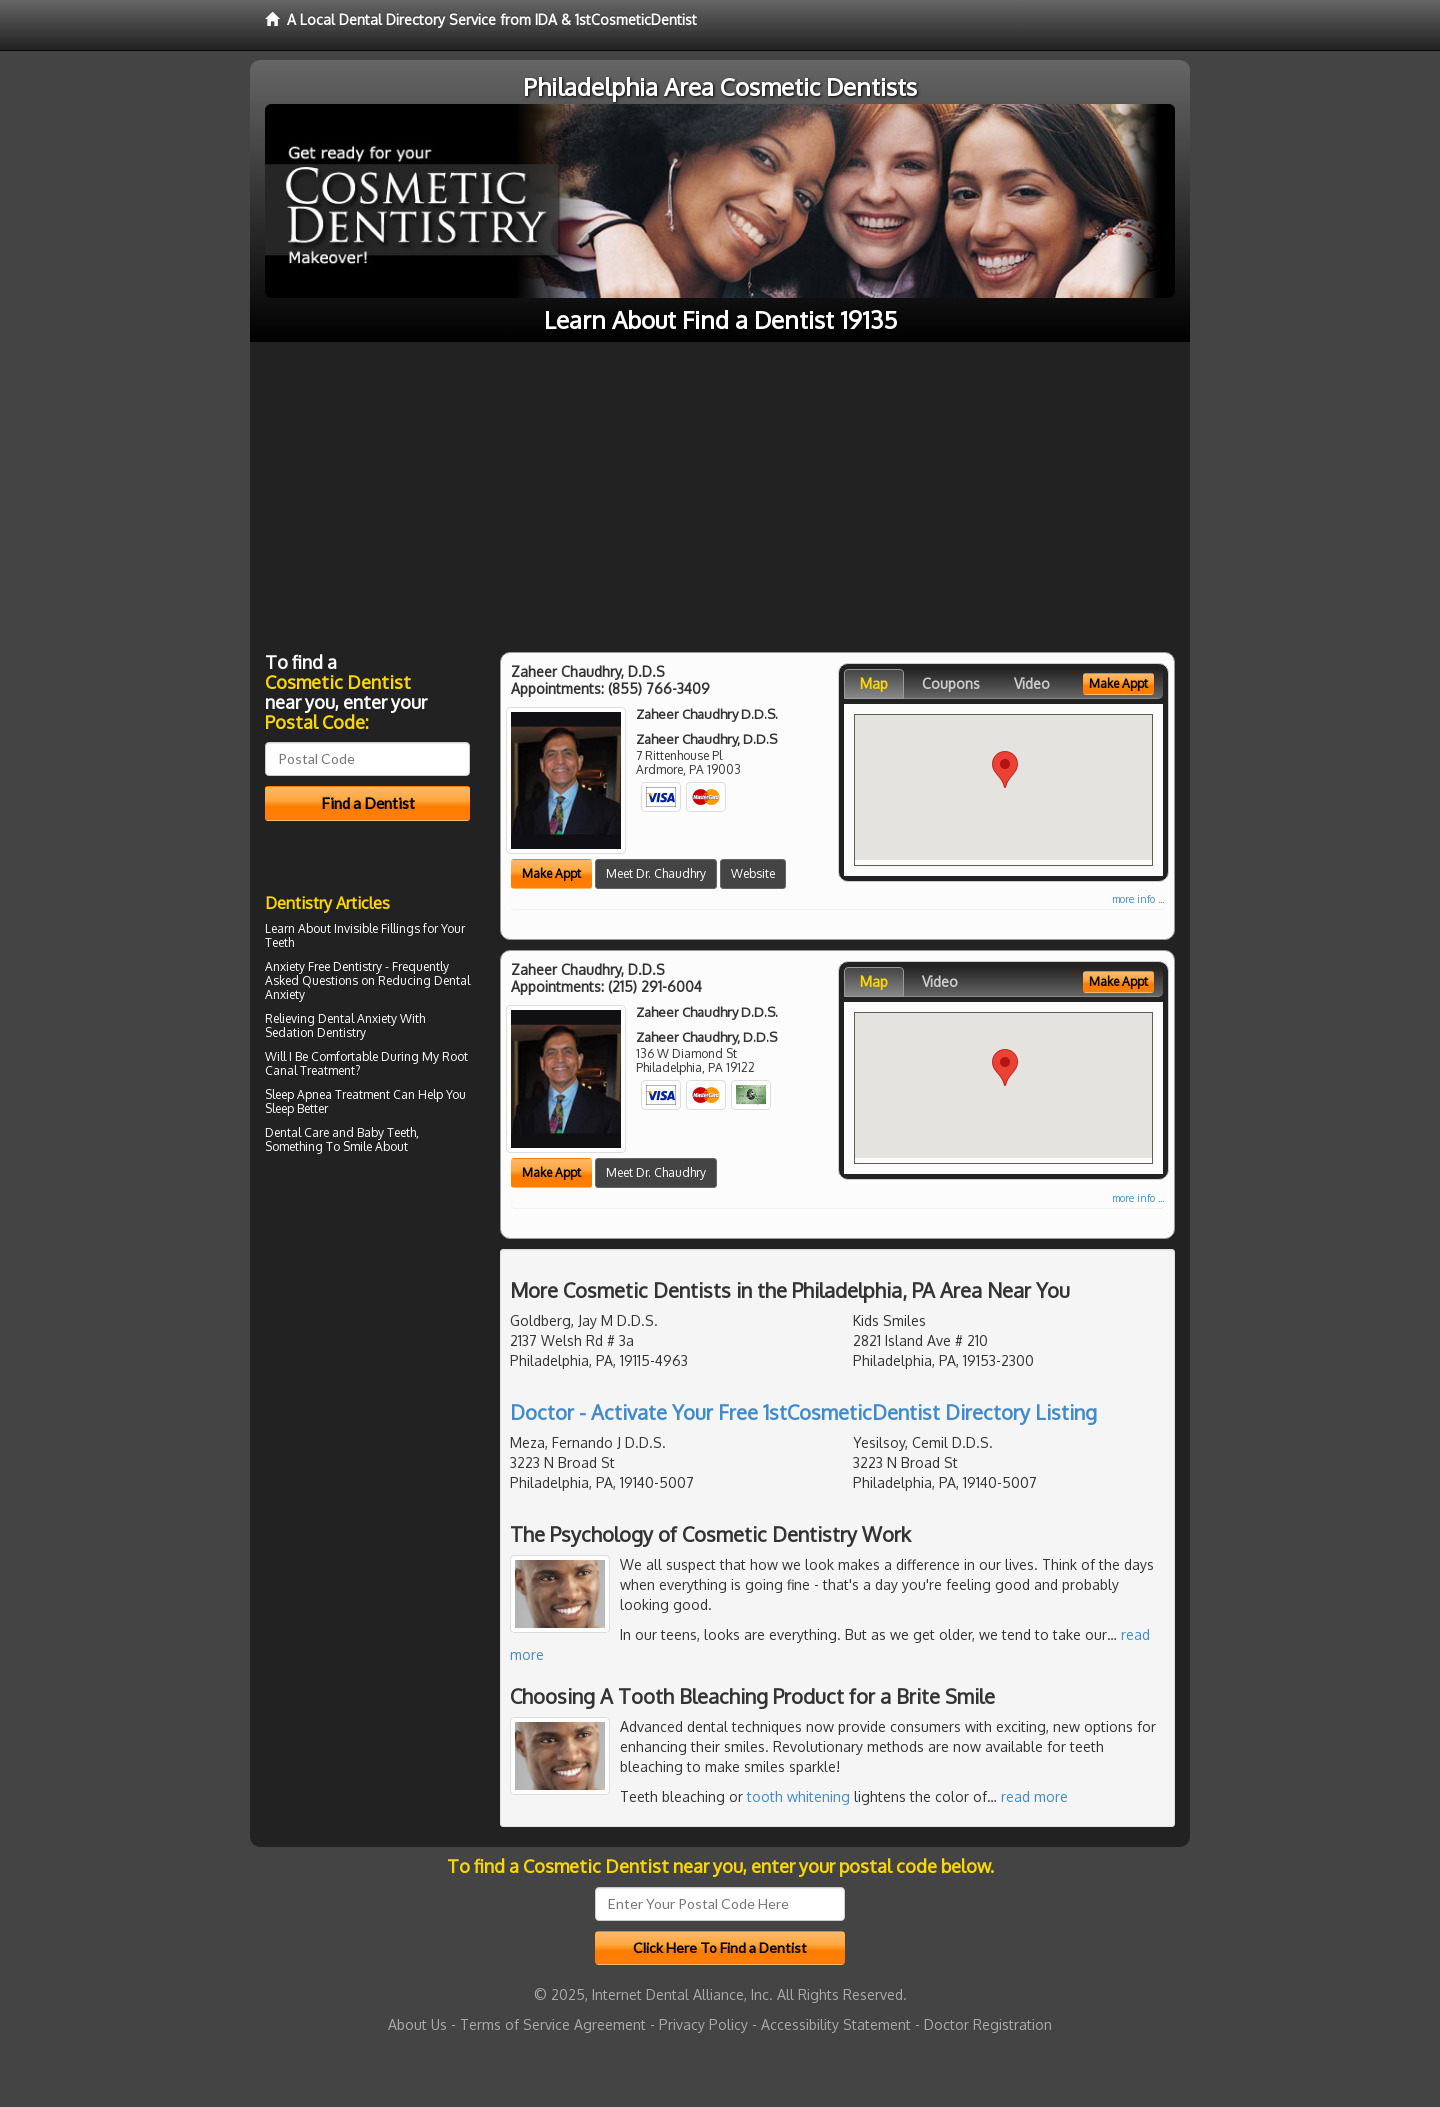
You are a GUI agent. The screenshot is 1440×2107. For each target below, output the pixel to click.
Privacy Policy (703, 2024)
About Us (417, 2024)
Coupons (951, 683)
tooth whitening (798, 1796)
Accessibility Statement (836, 2024)
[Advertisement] (720, 492)
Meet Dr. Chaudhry (656, 873)
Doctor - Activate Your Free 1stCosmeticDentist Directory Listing (803, 1412)
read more (1034, 1796)
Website (753, 873)
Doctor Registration (988, 2024)
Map (874, 683)
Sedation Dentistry (315, 1032)
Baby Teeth (386, 1132)
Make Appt (551, 873)
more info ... (1138, 899)
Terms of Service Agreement (553, 2024)
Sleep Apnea (298, 1094)
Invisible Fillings (377, 928)
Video (1032, 683)
